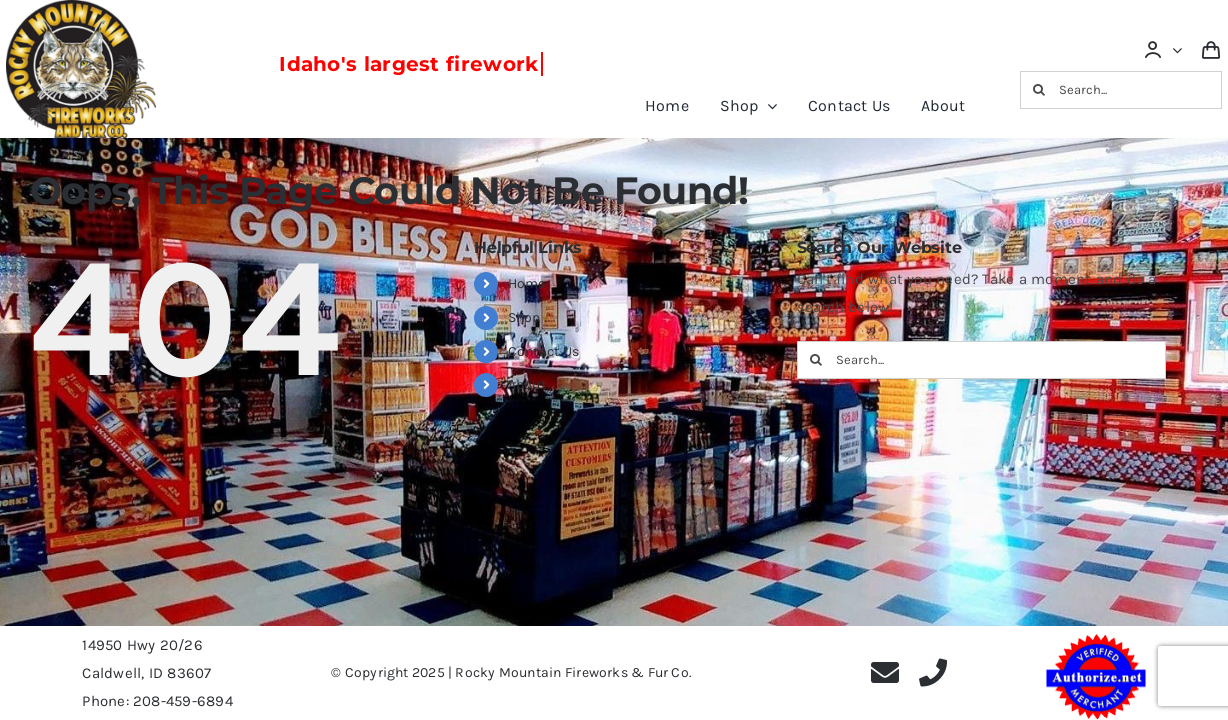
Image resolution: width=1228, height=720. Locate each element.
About (527, 384)
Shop (524, 317)
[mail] (885, 673)
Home (527, 283)
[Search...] (1121, 90)
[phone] (933, 673)
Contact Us (543, 351)
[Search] (1039, 90)
